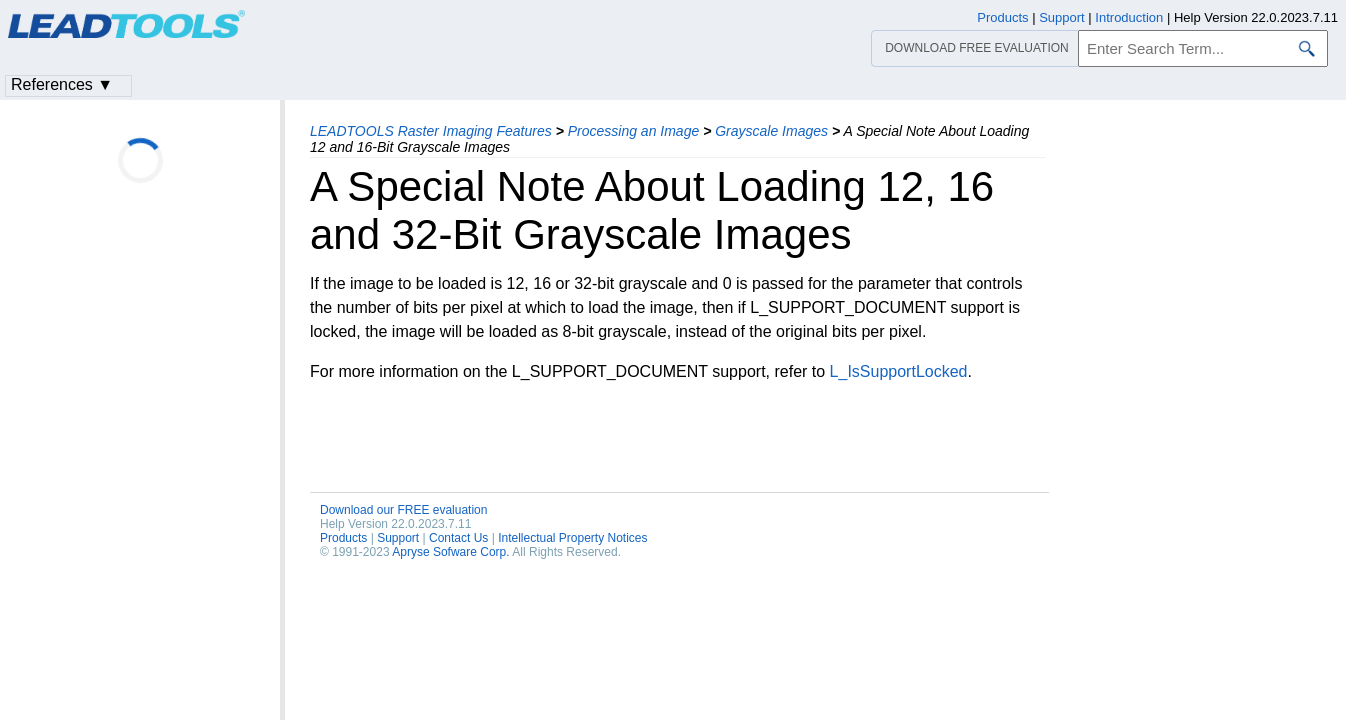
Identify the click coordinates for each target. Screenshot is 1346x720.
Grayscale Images (771, 131)
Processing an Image (634, 131)
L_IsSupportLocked (899, 371)
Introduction (1129, 17)
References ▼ (62, 84)
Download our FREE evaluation (403, 510)
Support (398, 538)
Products (343, 538)
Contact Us (458, 538)
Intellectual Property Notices (572, 538)
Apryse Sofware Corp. (450, 552)
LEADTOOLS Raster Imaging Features (431, 131)
